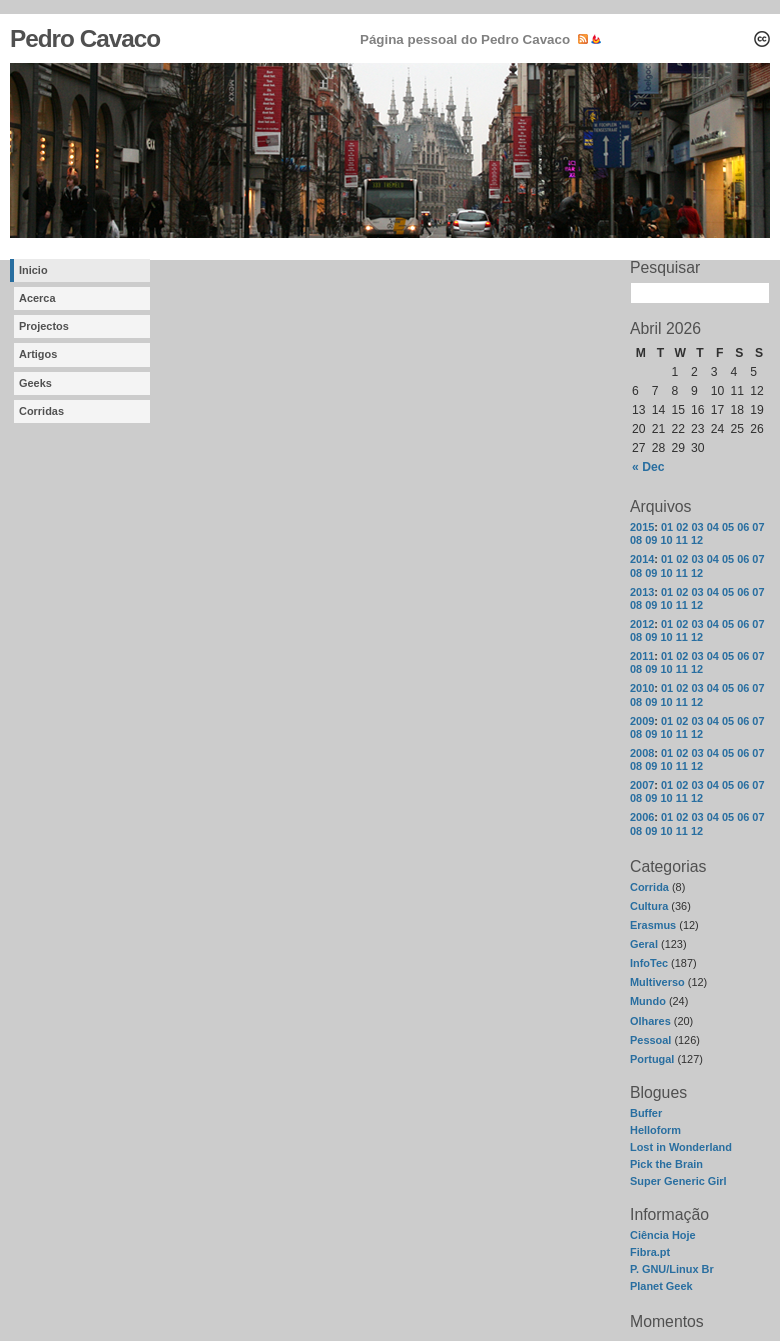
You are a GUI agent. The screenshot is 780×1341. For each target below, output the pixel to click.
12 (697, 540)
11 (682, 540)
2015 (642, 527)
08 (636, 540)
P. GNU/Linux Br (672, 1269)
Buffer (646, 1113)
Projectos (44, 326)
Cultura (649, 906)
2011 (642, 656)
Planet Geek (661, 1286)
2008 (642, 753)
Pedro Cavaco (85, 38)
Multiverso (657, 982)
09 (651, 540)
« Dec (648, 467)
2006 (642, 817)
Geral (644, 944)
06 (743, 527)
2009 (642, 721)
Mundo (648, 1001)
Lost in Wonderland (681, 1147)
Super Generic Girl (678, 1181)
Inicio (33, 270)
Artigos (38, 354)
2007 (642, 785)
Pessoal (650, 1040)
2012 (642, 624)
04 (713, 527)
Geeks (35, 383)
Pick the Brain (666, 1164)
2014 (642, 559)
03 (697, 527)
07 (758, 527)
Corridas (41, 411)
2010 (642, 688)
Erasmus (653, 925)
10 (666, 540)
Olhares (650, 1021)
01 (667, 527)
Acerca (37, 298)
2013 (642, 592)
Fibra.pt (650, 1252)
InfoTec (649, 963)
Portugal (652, 1059)
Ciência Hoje (663, 1235)
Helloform (655, 1130)
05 (728, 527)
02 (682, 527)
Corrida (649, 887)
